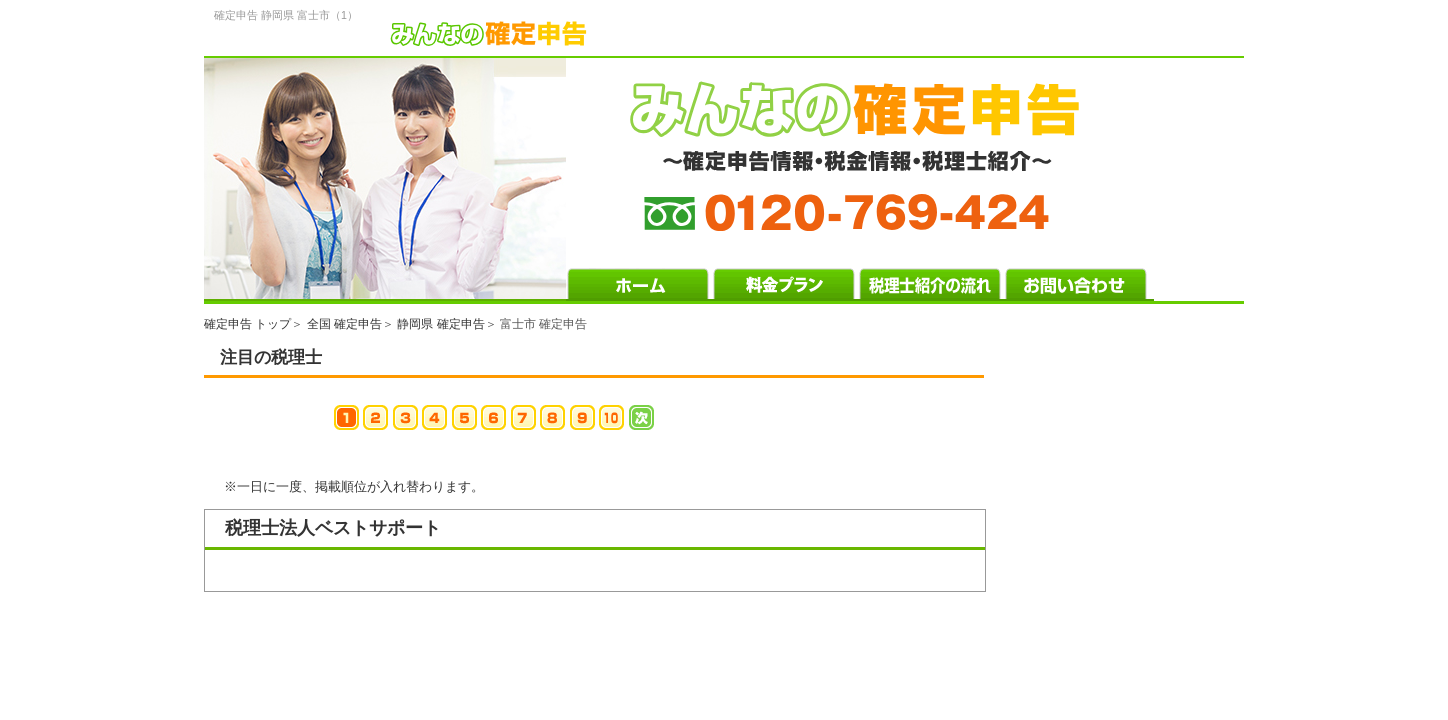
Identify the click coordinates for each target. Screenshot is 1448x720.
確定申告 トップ (247, 324)
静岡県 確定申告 (440, 324)
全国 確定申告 (344, 324)
